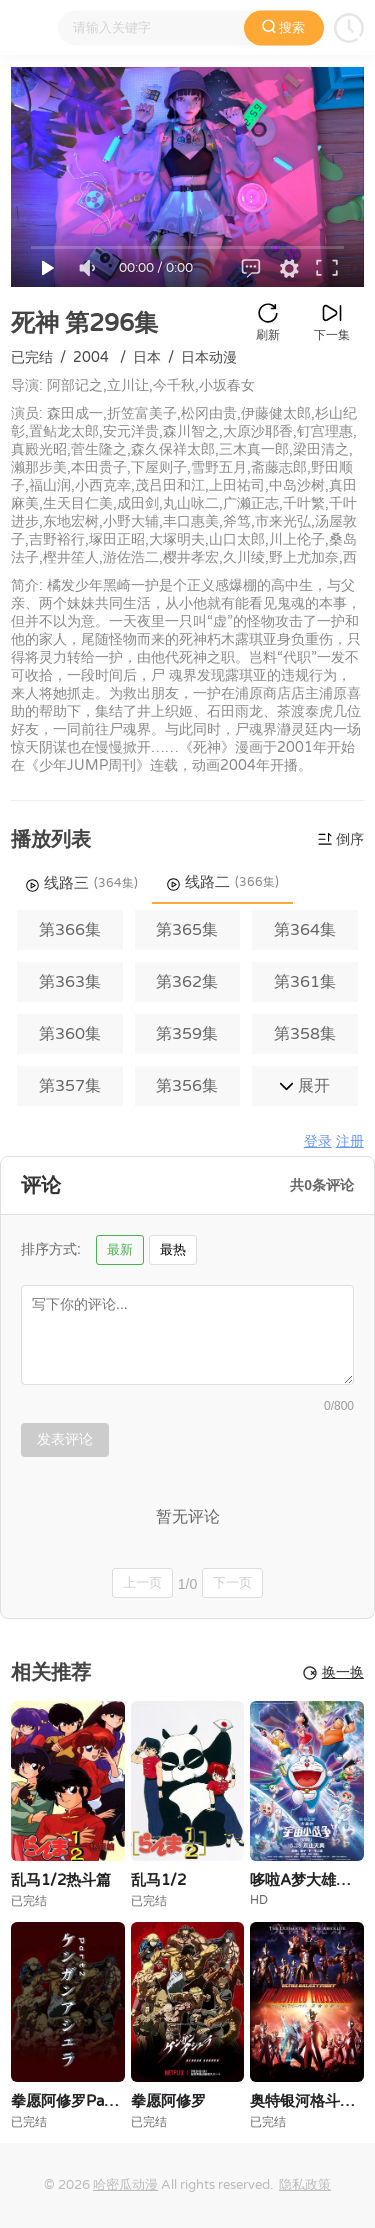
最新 (120, 1249)
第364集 (305, 930)
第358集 (305, 1034)
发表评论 (65, 1439)
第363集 (70, 982)
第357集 (70, 1086)
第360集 (70, 1034)
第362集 (187, 982)
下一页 (232, 1582)
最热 (173, 1249)
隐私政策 (305, 2185)
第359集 (187, 1034)
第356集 (187, 1086)
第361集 (305, 982)
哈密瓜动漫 (125, 2185)
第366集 (70, 930)
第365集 (187, 930)
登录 (318, 1141)
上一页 (142, 1582)
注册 (350, 1141)
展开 (304, 1086)
